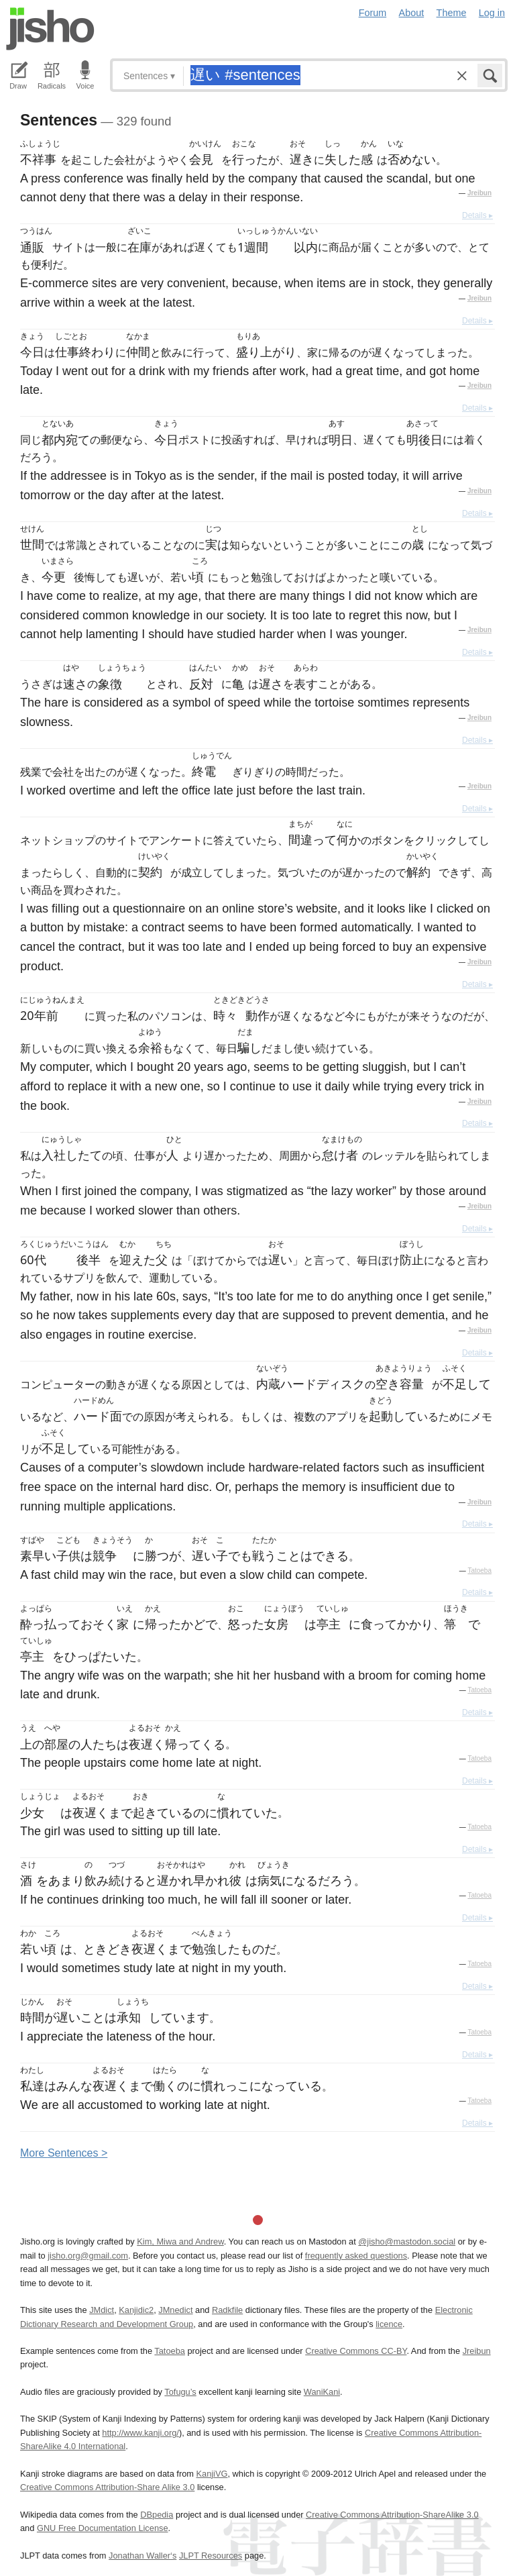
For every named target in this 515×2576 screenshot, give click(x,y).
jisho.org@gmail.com (88, 2256)
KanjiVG (211, 2474)
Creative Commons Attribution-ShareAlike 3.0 (392, 2515)
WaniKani (322, 2392)
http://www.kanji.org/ (140, 2433)
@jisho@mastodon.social (406, 2241)
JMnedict (175, 2310)
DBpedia (156, 2515)
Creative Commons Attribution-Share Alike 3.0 (107, 2487)
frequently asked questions (356, 2256)
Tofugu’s (180, 2392)
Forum (373, 12)
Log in (492, 12)
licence (389, 2324)
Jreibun (479, 193)
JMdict (101, 2310)
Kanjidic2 (136, 2310)
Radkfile (227, 2310)
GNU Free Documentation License (102, 2528)
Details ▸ (477, 215)
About (411, 12)
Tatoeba (479, 1570)
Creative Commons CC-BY (355, 2351)
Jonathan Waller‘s (142, 2556)
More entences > (63, 2153)
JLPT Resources (210, 2556)
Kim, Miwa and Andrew (180, 2241)
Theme (452, 12)
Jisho (50, 28)
